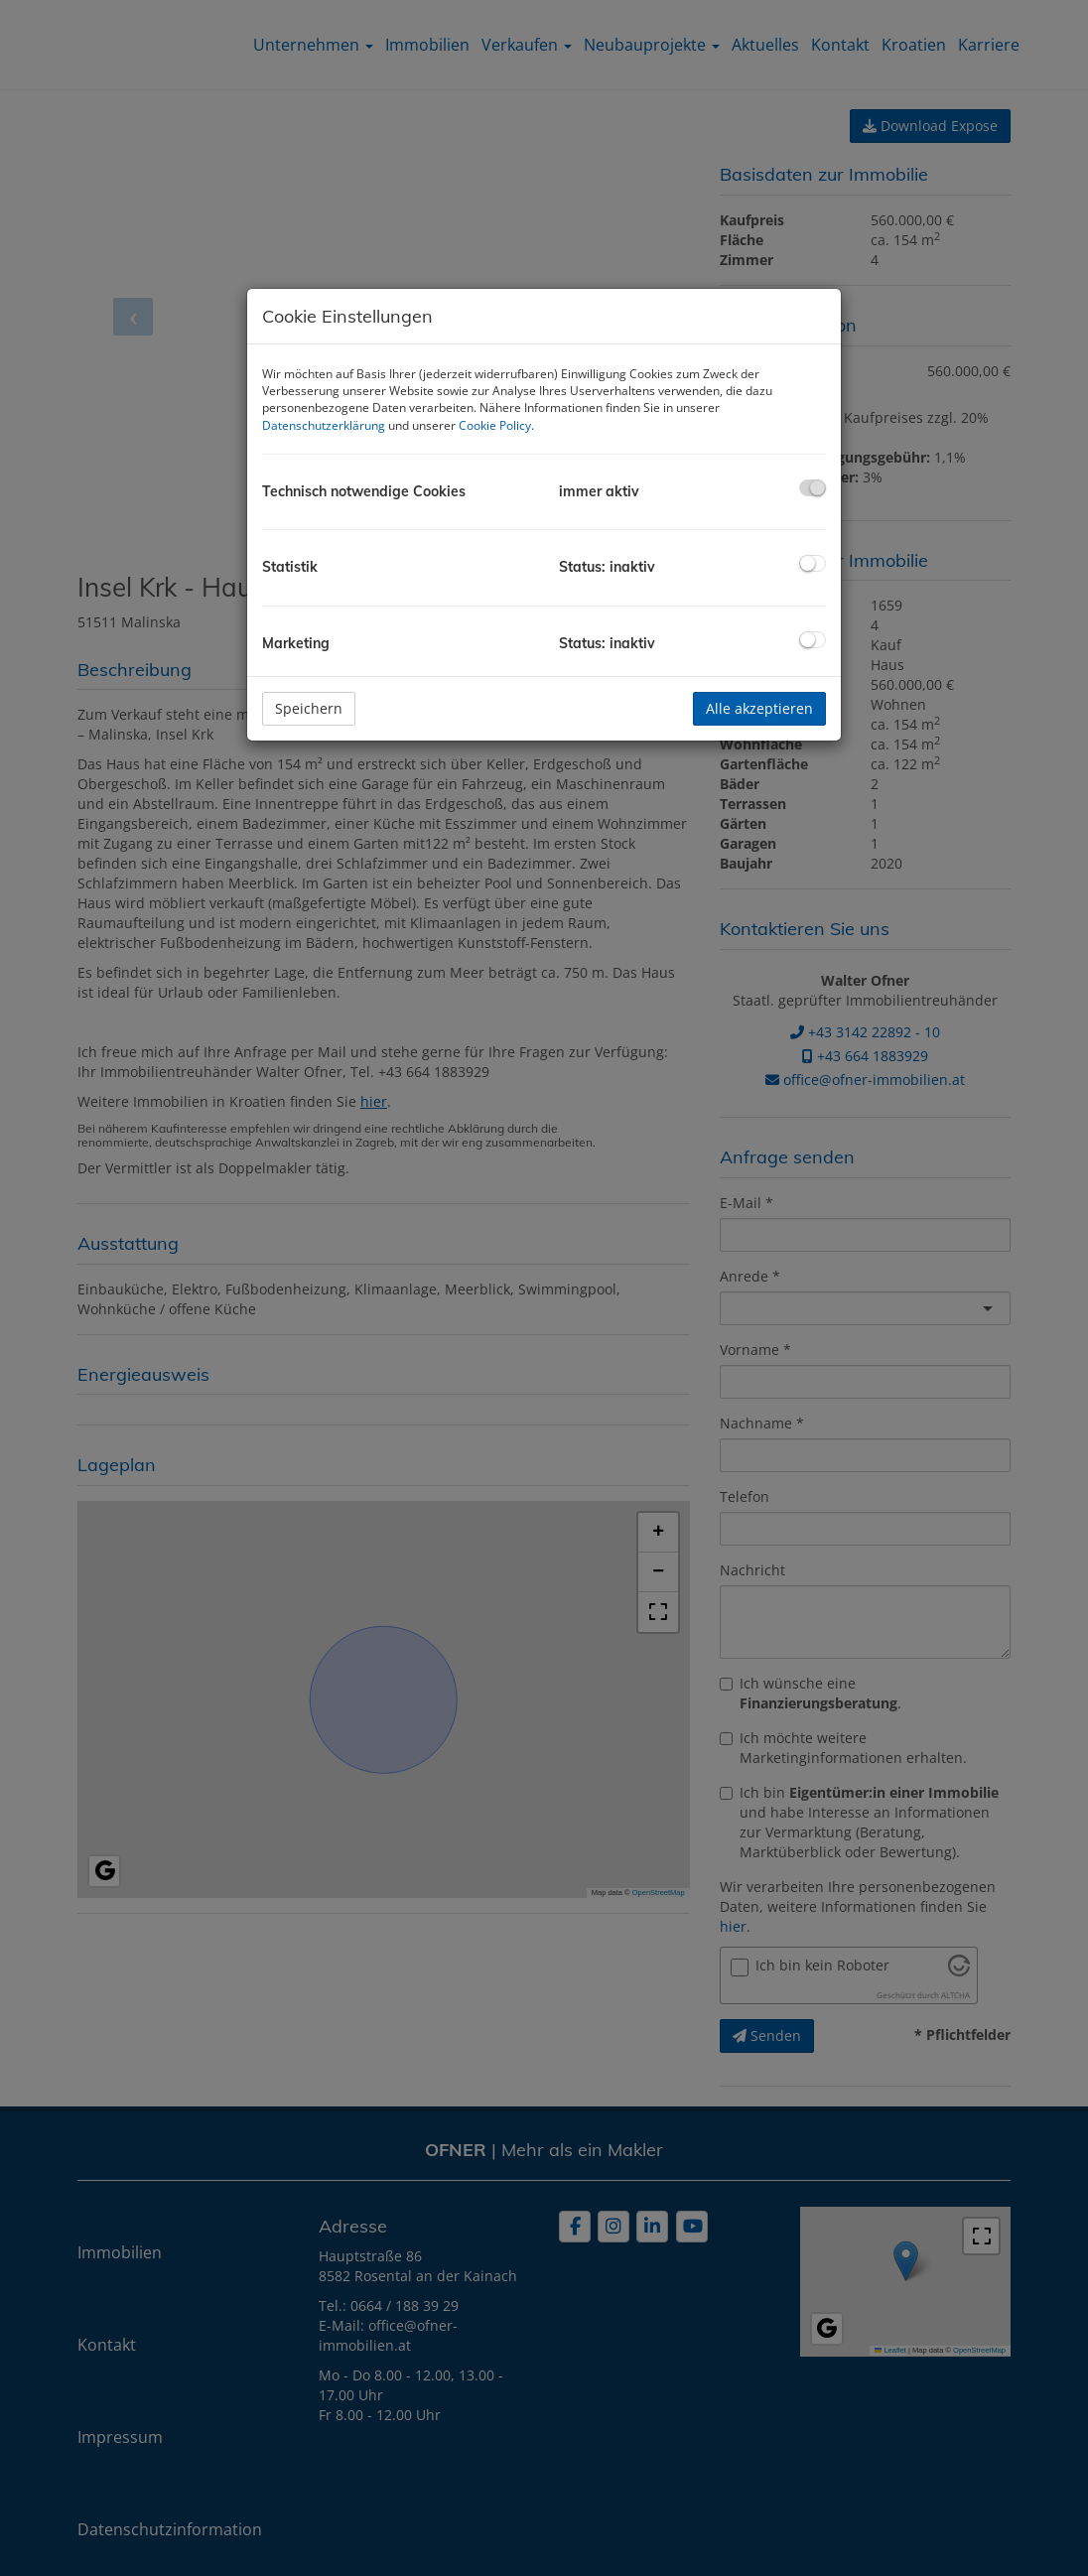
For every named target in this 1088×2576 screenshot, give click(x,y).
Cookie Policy (495, 425)
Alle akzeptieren (759, 708)
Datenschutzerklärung (323, 425)
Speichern (308, 708)
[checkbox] (812, 487)
